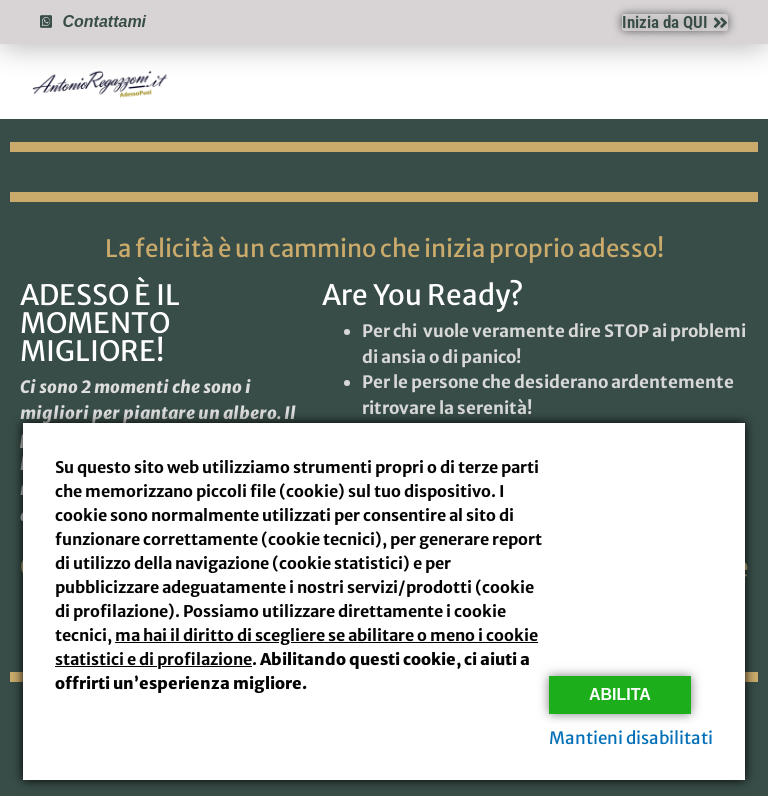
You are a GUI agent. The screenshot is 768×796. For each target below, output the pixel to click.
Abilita (620, 694)
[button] (727, 82)
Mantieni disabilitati (631, 738)
